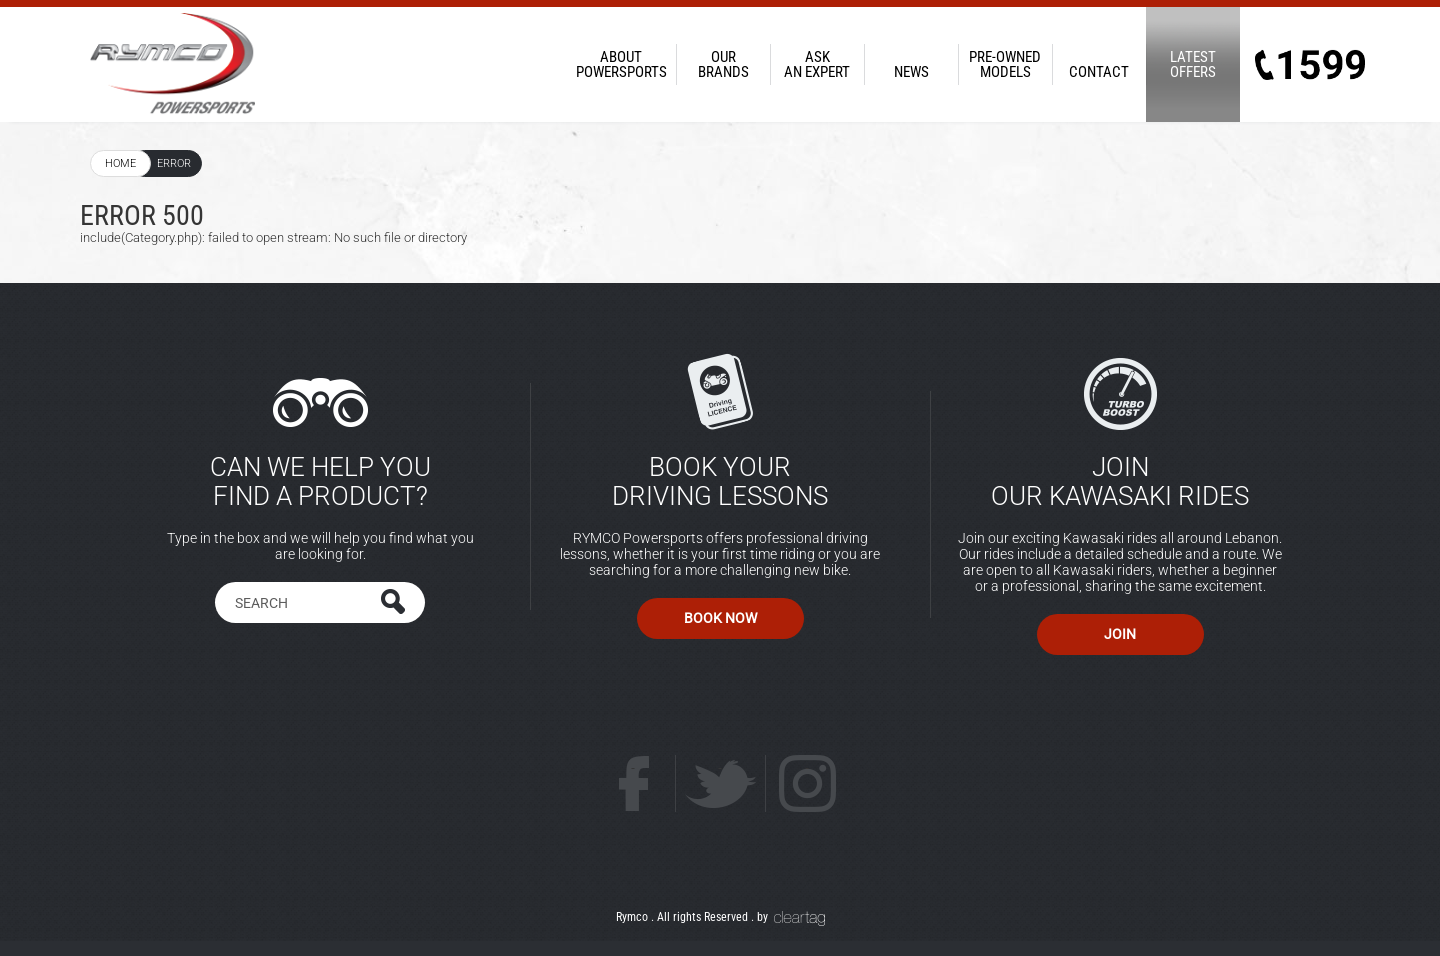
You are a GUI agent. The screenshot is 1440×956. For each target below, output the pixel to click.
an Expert (817, 64)
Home (120, 163)
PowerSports (621, 64)
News (911, 64)
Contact (1099, 64)
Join (1120, 634)
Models (1005, 64)
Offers (1193, 64)
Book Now (720, 618)
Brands (723, 64)
